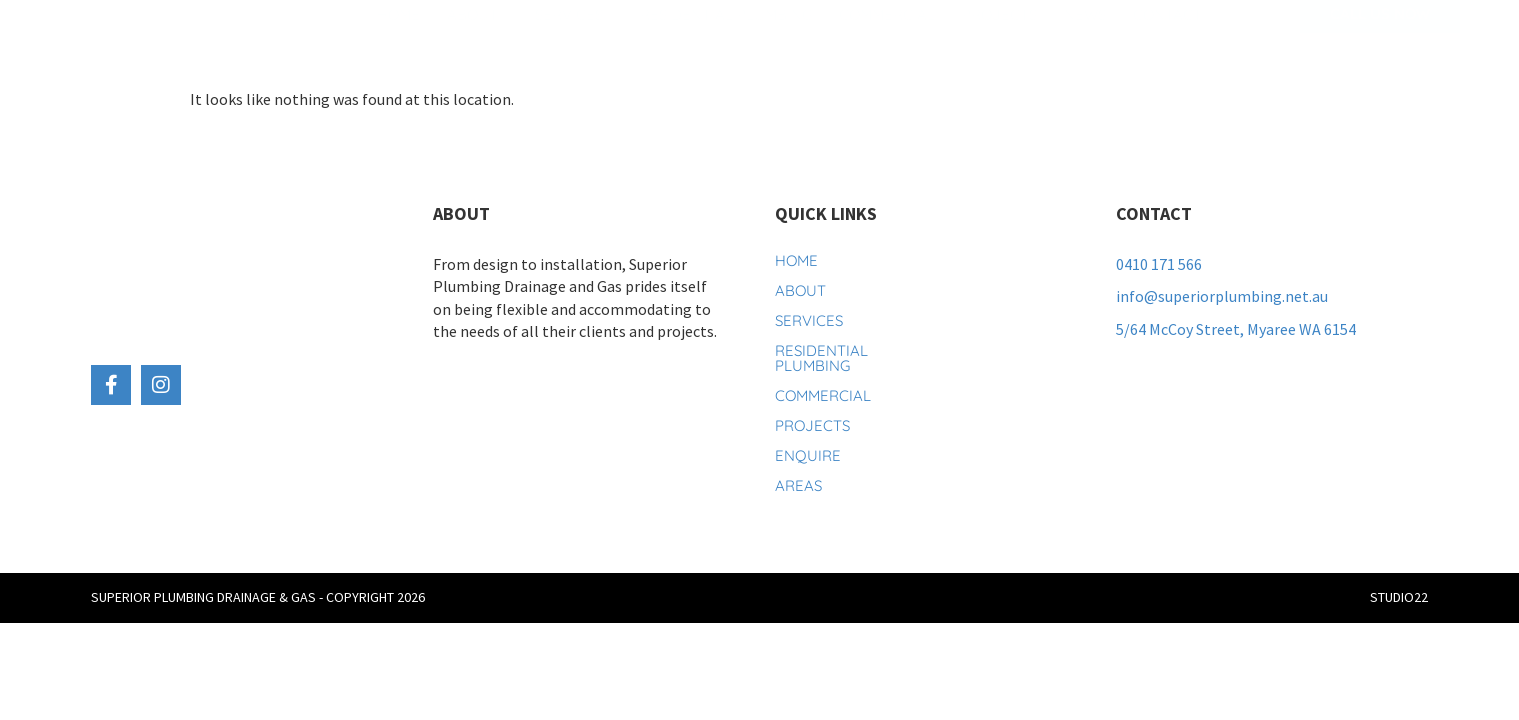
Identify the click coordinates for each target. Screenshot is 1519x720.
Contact (1167, 41)
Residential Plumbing (726, 41)
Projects (999, 41)
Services (574, 42)
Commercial (887, 41)
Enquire (808, 455)
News (1085, 41)
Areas (798, 485)
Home (398, 41)
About (477, 42)
